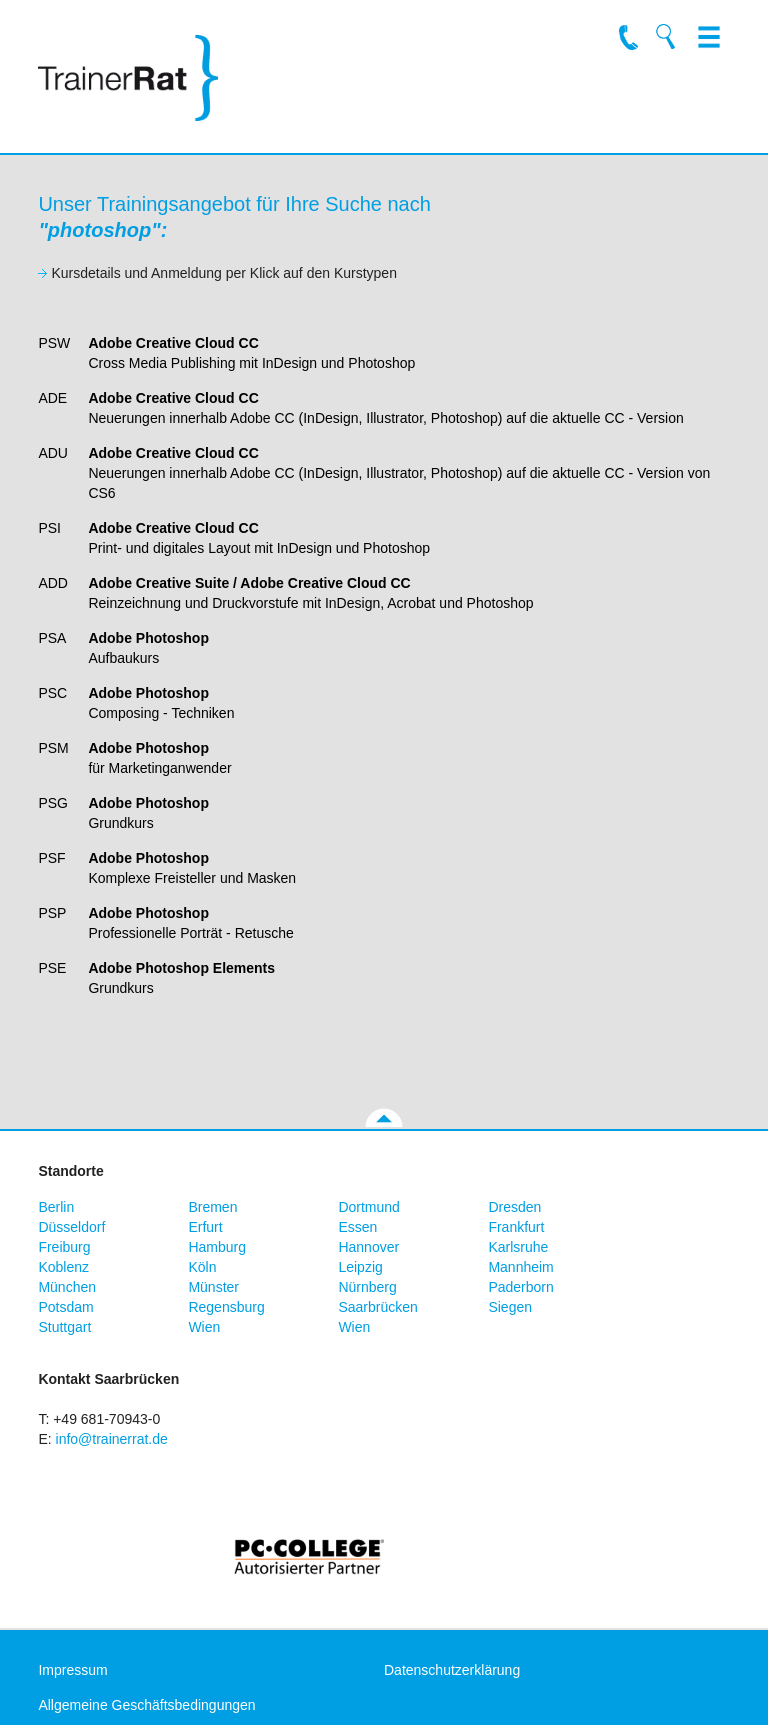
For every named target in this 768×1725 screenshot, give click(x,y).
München (67, 1287)
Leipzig (360, 1267)
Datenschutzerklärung (452, 1670)
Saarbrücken (377, 1307)
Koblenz (63, 1267)
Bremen (212, 1207)
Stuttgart (64, 1327)
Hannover (368, 1247)
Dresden (514, 1207)
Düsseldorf (71, 1227)
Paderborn (520, 1287)
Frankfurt (516, 1227)
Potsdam (65, 1307)
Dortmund (368, 1207)
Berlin (56, 1207)
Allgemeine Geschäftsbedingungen (146, 1705)
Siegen (510, 1307)
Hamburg (217, 1247)
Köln (202, 1267)
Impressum (72, 1670)
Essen (357, 1227)
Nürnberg (367, 1287)
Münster (213, 1287)
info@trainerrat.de (112, 1439)
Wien (204, 1327)
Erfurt (205, 1227)
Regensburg (226, 1307)
